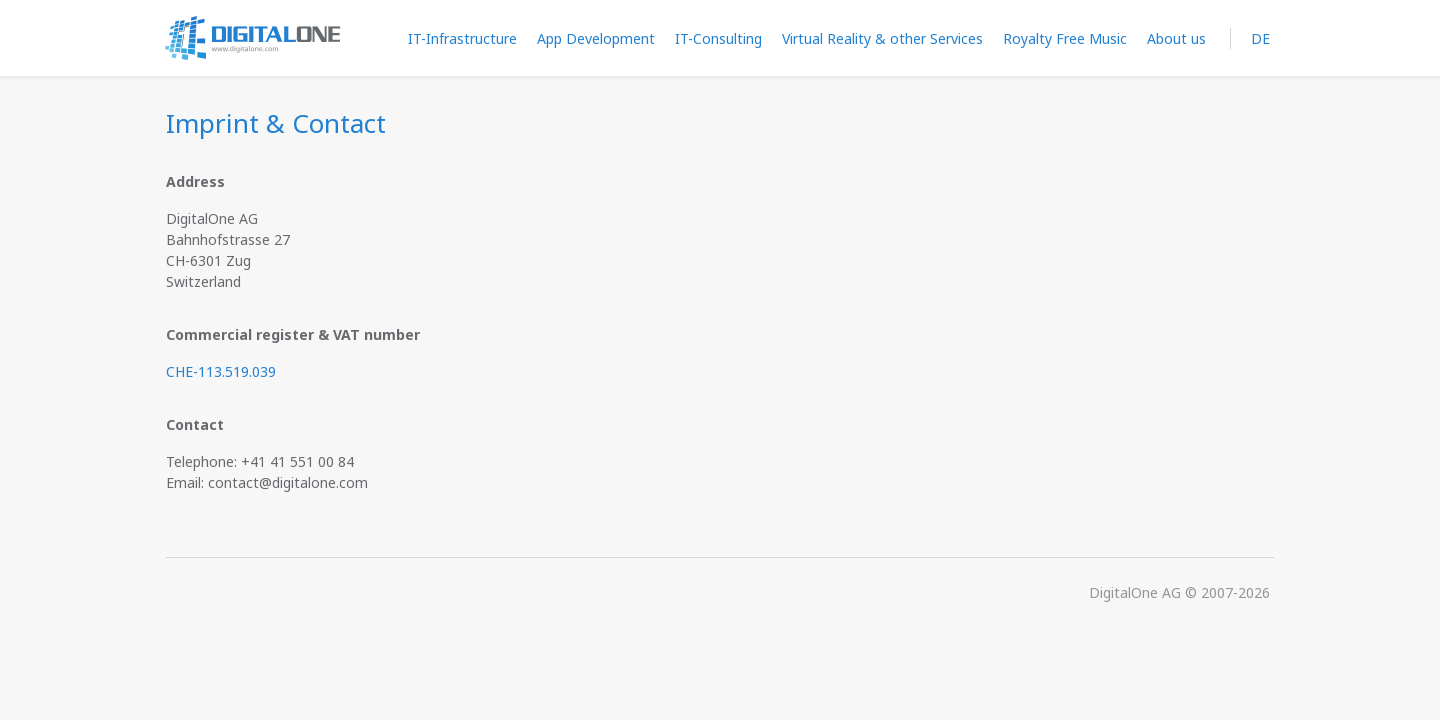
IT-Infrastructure (462, 38)
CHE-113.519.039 (221, 371)
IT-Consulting (718, 38)
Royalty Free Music (1065, 38)
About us (1176, 38)
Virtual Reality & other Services (882, 38)
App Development (596, 38)
